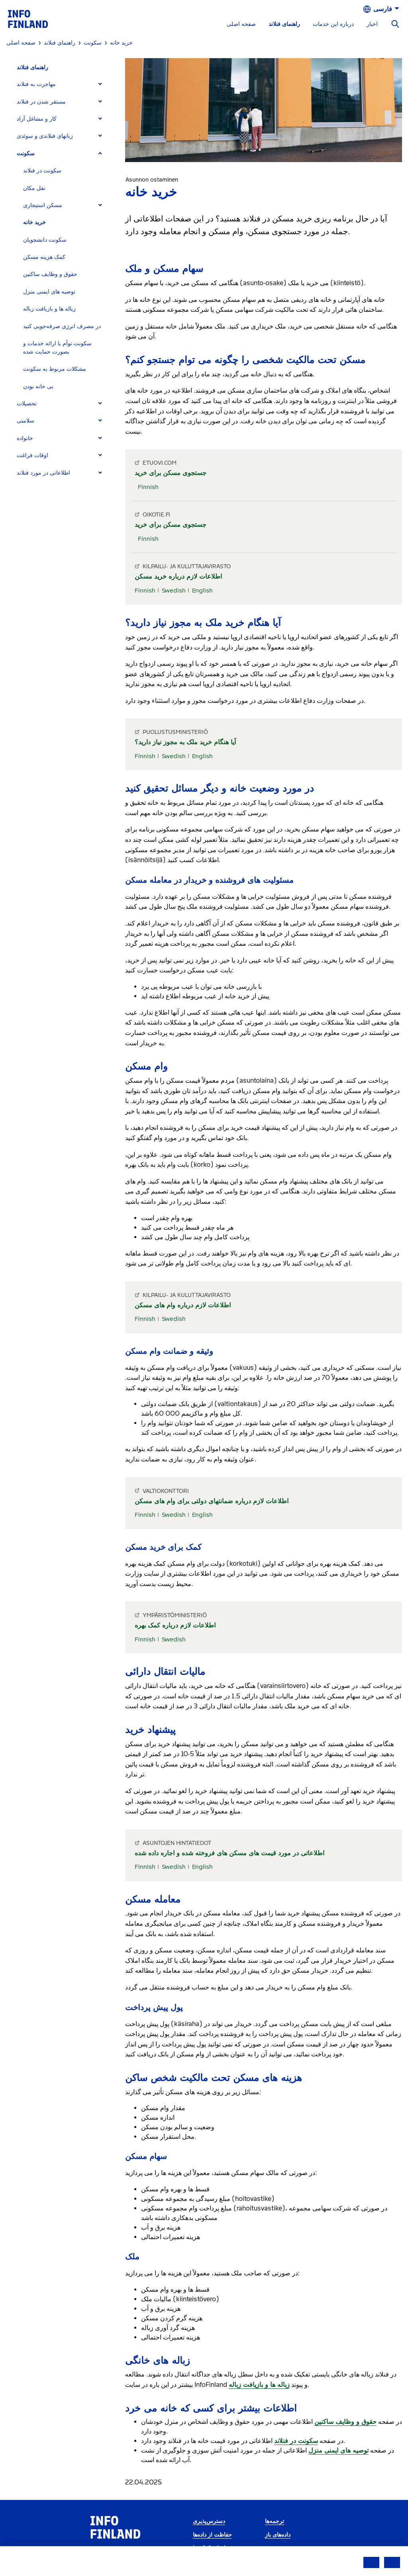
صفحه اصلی (241, 24)
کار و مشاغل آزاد (37, 118)
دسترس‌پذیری (209, 2521)
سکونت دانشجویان (45, 240)
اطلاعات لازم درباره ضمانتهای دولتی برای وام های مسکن (211, 1501)
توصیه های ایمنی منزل (49, 291)
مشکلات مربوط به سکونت (54, 369)
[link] (28, 18)
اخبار (372, 24)
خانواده (25, 438)
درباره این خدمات (333, 24)
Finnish (148, 487)
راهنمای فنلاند (284, 24)
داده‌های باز (277, 2534)
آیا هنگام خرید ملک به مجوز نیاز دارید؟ (185, 742)
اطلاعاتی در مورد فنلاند (43, 472)
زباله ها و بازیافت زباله (49, 308)
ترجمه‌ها (274, 2521)
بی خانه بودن (38, 386)
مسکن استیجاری (42, 205)
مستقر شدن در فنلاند (41, 101)
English (202, 590)
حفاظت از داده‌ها (212, 2534)
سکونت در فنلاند (42, 170)
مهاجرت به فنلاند (36, 84)
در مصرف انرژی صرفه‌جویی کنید (62, 326)
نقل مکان (34, 188)
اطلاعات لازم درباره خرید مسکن (178, 576)
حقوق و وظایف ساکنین (50, 274)
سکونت (26, 153)
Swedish (174, 590)
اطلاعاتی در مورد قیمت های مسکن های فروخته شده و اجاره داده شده (229, 1853)
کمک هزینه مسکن (44, 257)
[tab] (62, 84)
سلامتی (25, 420)
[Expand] (100, 84)
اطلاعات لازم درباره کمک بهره (175, 1625)
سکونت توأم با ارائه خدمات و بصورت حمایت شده (57, 347)
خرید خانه (34, 222)
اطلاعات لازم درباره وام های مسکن (183, 1305)
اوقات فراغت (32, 455)
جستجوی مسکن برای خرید (170, 473)
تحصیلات (27, 403)
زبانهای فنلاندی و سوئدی (45, 136)
